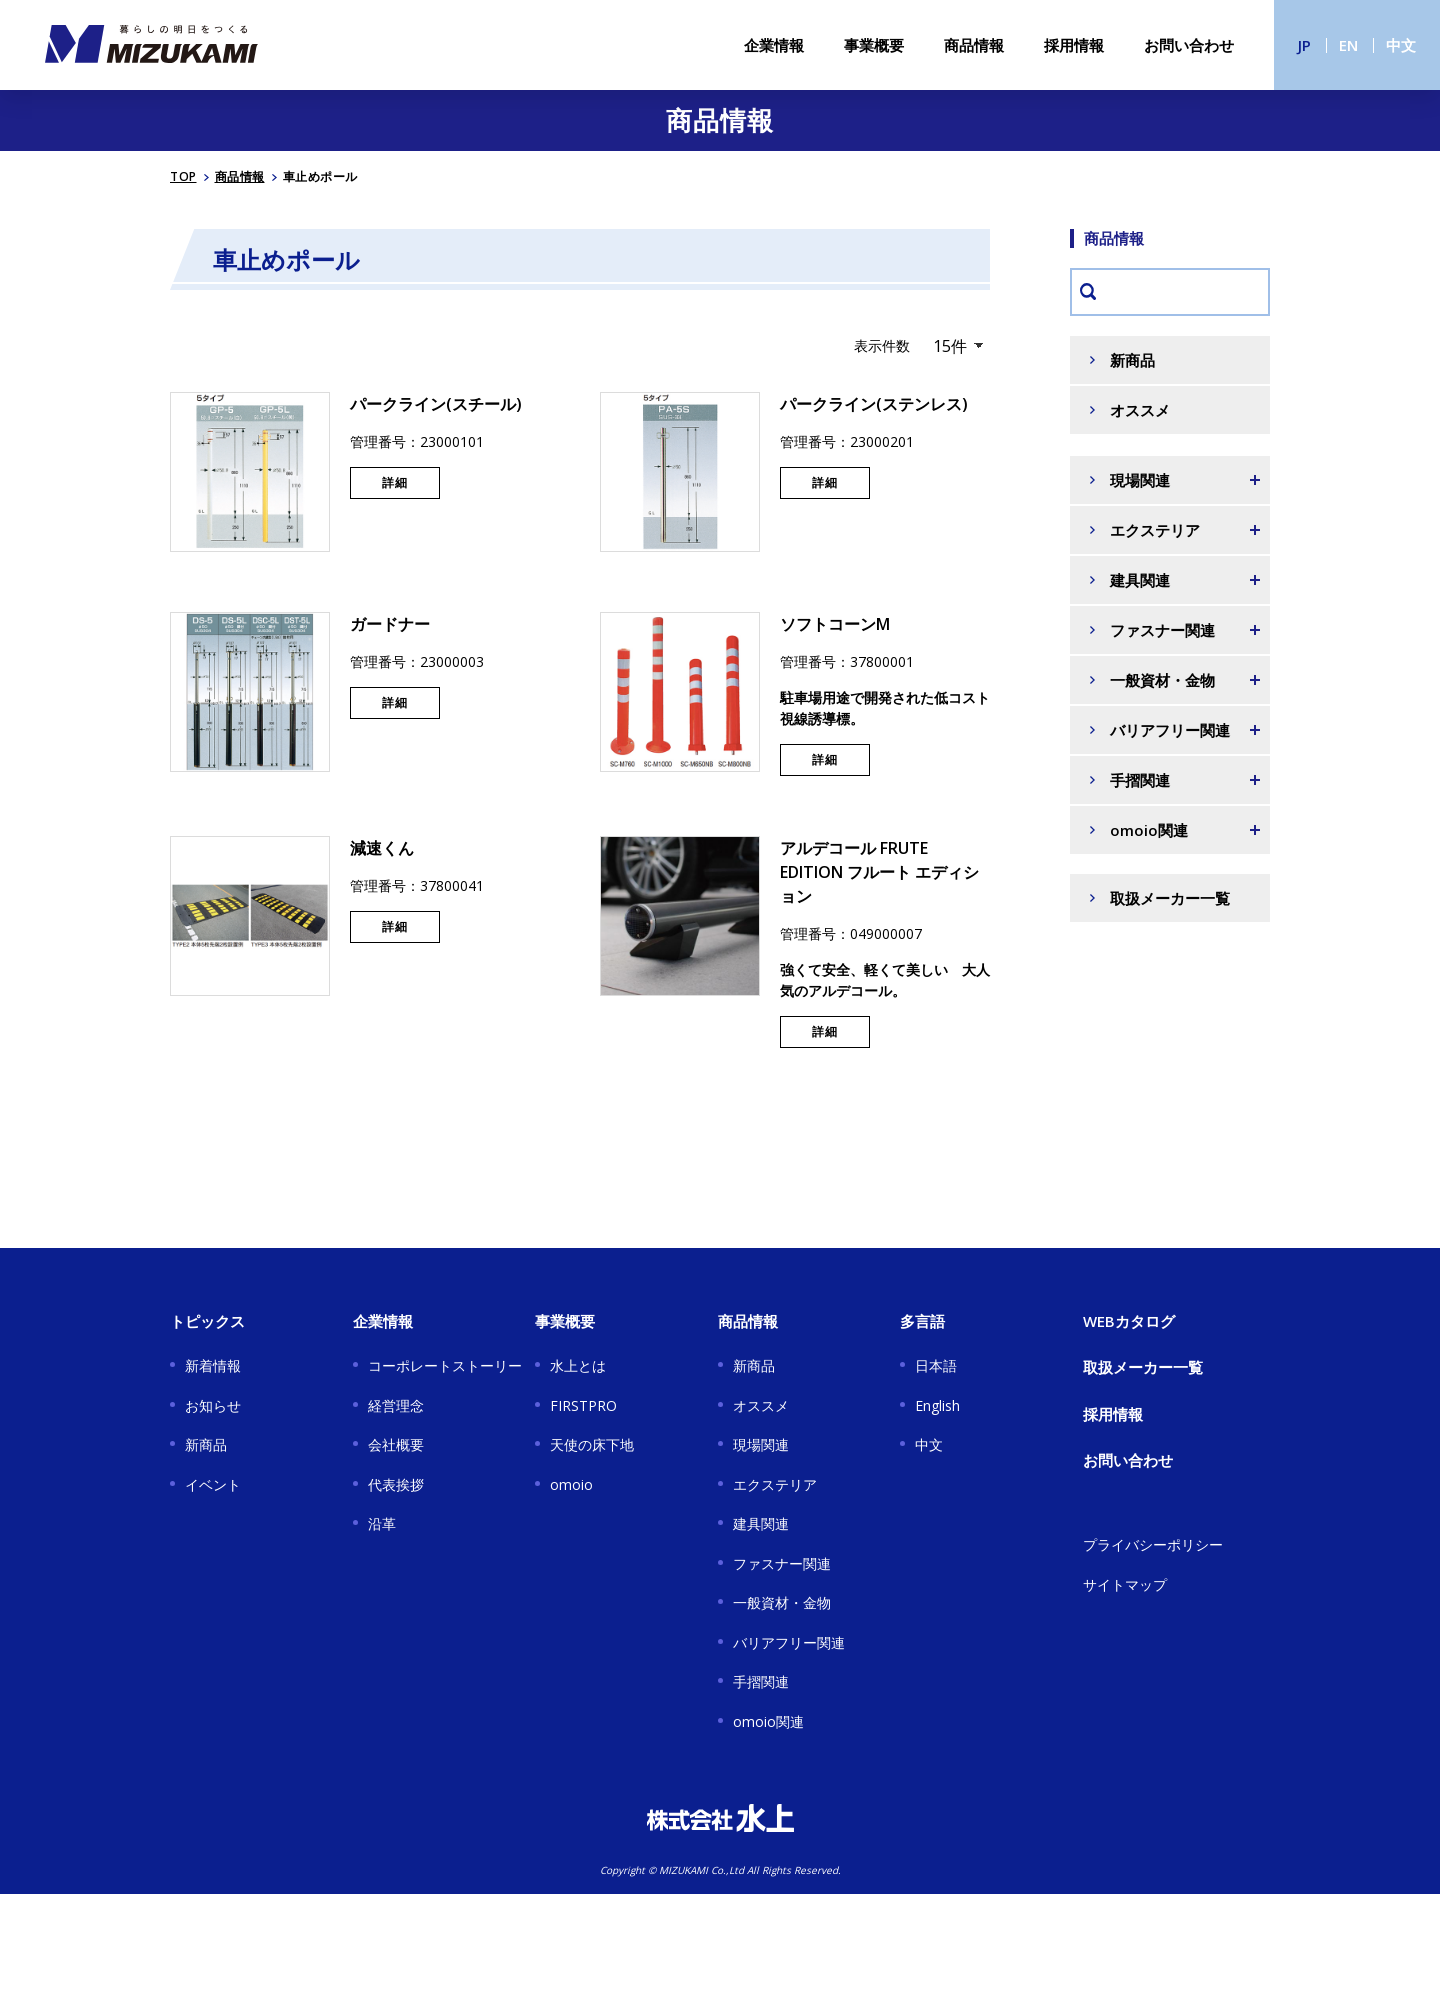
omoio (571, 1484)
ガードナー (390, 624)
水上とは (578, 1365)
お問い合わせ (1189, 45)
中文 (1401, 45)
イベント (213, 1484)
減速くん (382, 848)
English (937, 1405)
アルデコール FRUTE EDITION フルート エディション (879, 872)
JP (1304, 45)
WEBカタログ (1129, 1321)
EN (1348, 45)
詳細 (395, 482)
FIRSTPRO (583, 1405)
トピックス (207, 1321)
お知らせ (213, 1405)
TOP (183, 176)
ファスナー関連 (782, 1563)
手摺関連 (761, 1681)
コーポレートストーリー (445, 1365)
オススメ (1140, 410)
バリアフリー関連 (789, 1642)
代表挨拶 (396, 1484)
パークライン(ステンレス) (874, 404)
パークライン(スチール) (436, 404)
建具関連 (761, 1523)
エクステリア (775, 1484)
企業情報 (774, 45)
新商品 (1132, 360)
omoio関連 (768, 1721)
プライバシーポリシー (1153, 1544)
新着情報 (213, 1365)
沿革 (382, 1523)
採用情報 (1074, 45)
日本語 (936, 1365)
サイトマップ (1125, 1584)
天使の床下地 (592, 1444)
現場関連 (761, 1444)
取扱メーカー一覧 (1170, 898)
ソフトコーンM (835, 624)
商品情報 (974, 45)
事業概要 (874, 45)
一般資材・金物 (782, 1602)
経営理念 (396, 1405)
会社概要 (396, 1444)
